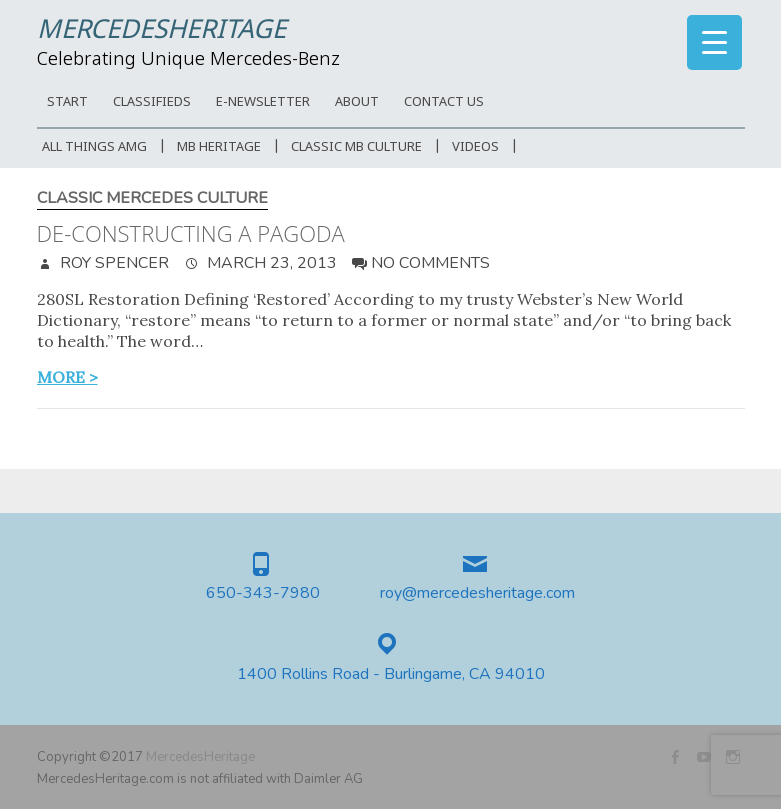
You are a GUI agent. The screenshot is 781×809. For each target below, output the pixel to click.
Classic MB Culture (356, 147)
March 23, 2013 (270, 263)
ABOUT (357, 102)
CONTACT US (444, 102)
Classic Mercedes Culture (152, 198)
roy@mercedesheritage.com (477, 593)
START (67, 102)
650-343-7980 (263, 593)
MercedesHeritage (161, 31)
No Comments (430, 263)
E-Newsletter (263, 102)
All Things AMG (94, 147)
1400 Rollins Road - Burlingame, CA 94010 (391, 674)
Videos (475, 147)
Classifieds (152, 102)
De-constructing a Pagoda (191, 233)
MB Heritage (219, 147)
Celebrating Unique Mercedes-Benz (188, 60)
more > (67, 377)
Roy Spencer (112, 263)
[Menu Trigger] (714, 42)
